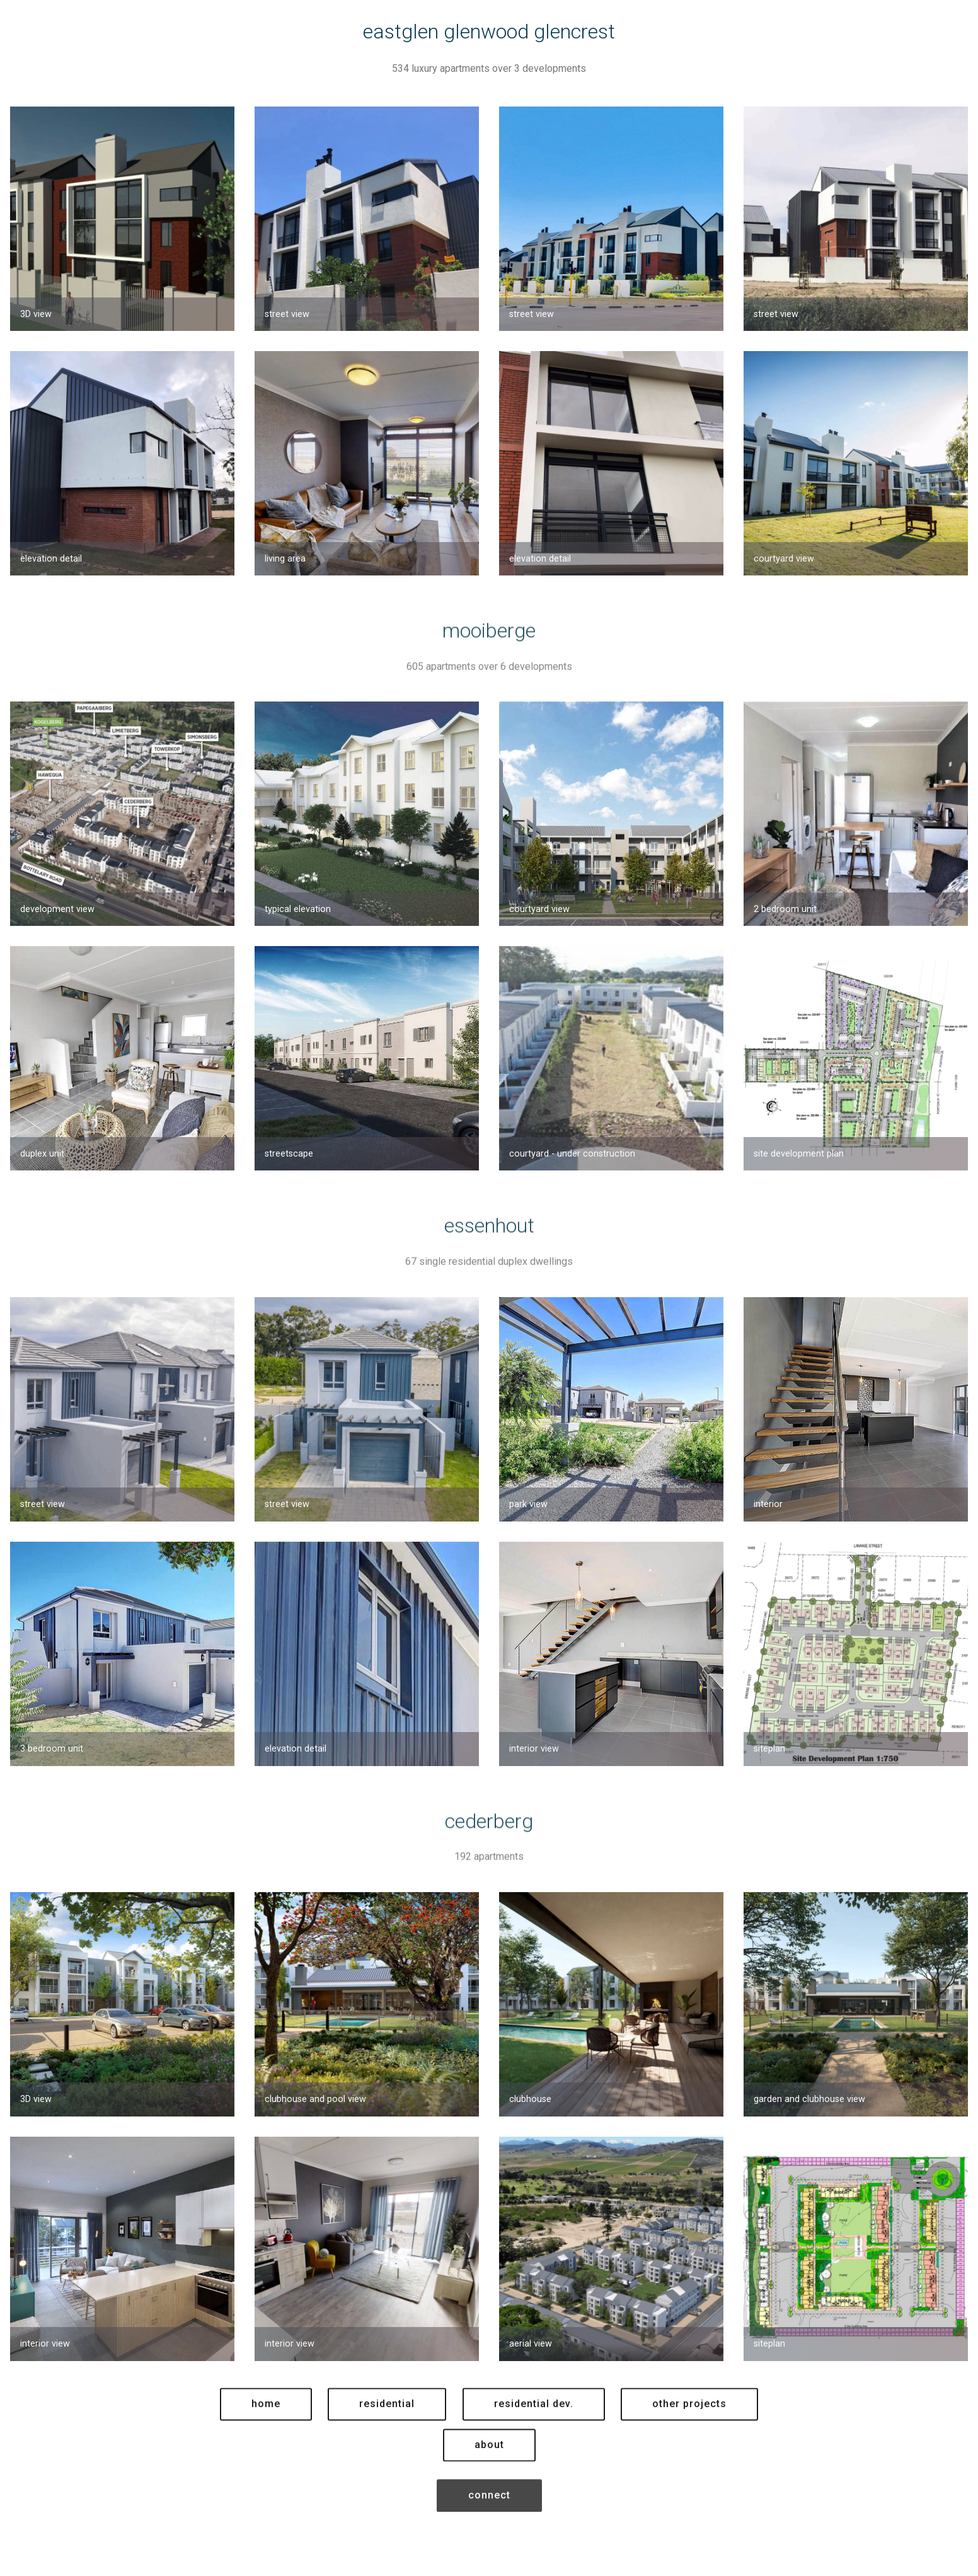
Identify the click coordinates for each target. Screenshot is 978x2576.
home (265, 2431)
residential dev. (533, 2431)
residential (387, 2431)
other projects (689, 2431)
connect (489, 2522)
